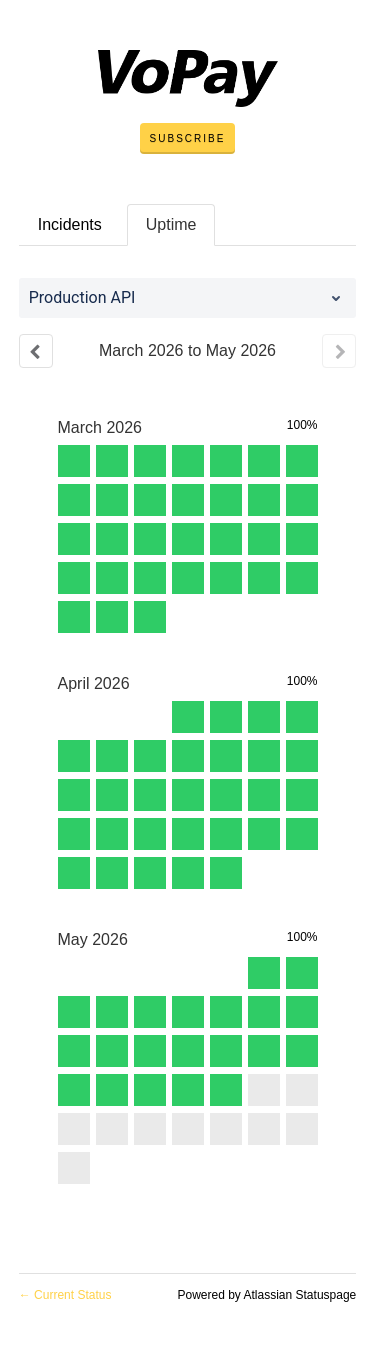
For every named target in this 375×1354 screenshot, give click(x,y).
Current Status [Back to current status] (65, 1295)
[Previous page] (36, 351)
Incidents (70, 224)
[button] (188, 139)
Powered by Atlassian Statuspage (266, 1295)
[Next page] (339, 351)
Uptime (171, 224)
